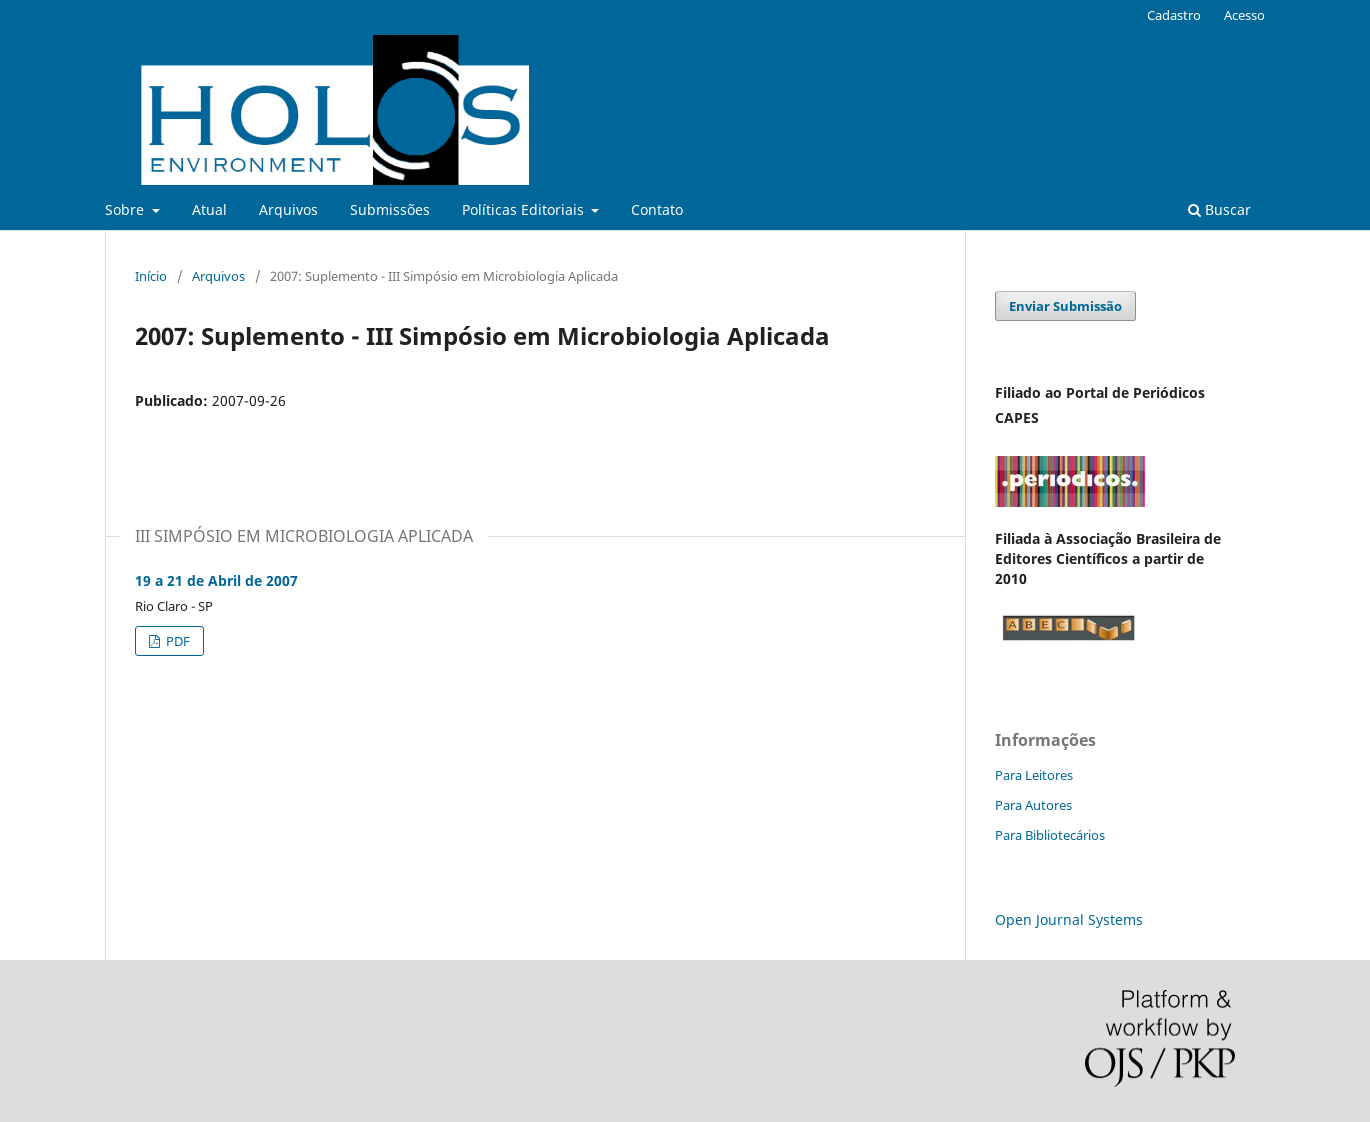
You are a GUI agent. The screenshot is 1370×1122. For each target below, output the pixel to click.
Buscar (1219, 209)
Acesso (1244, 15)
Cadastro (1174, 15)
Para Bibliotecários (1050, 835)
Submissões (390, 209)
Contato (657, 209)
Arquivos (288, 209)
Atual (209, 209)
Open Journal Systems (1069, 919)
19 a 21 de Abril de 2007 (216, 580)
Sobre (126, 209)
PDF (176, 641)
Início (151, 276)
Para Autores (1033, 805)
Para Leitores (1034, 775)
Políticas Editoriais (525, 209)
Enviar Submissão (1065, 306)
